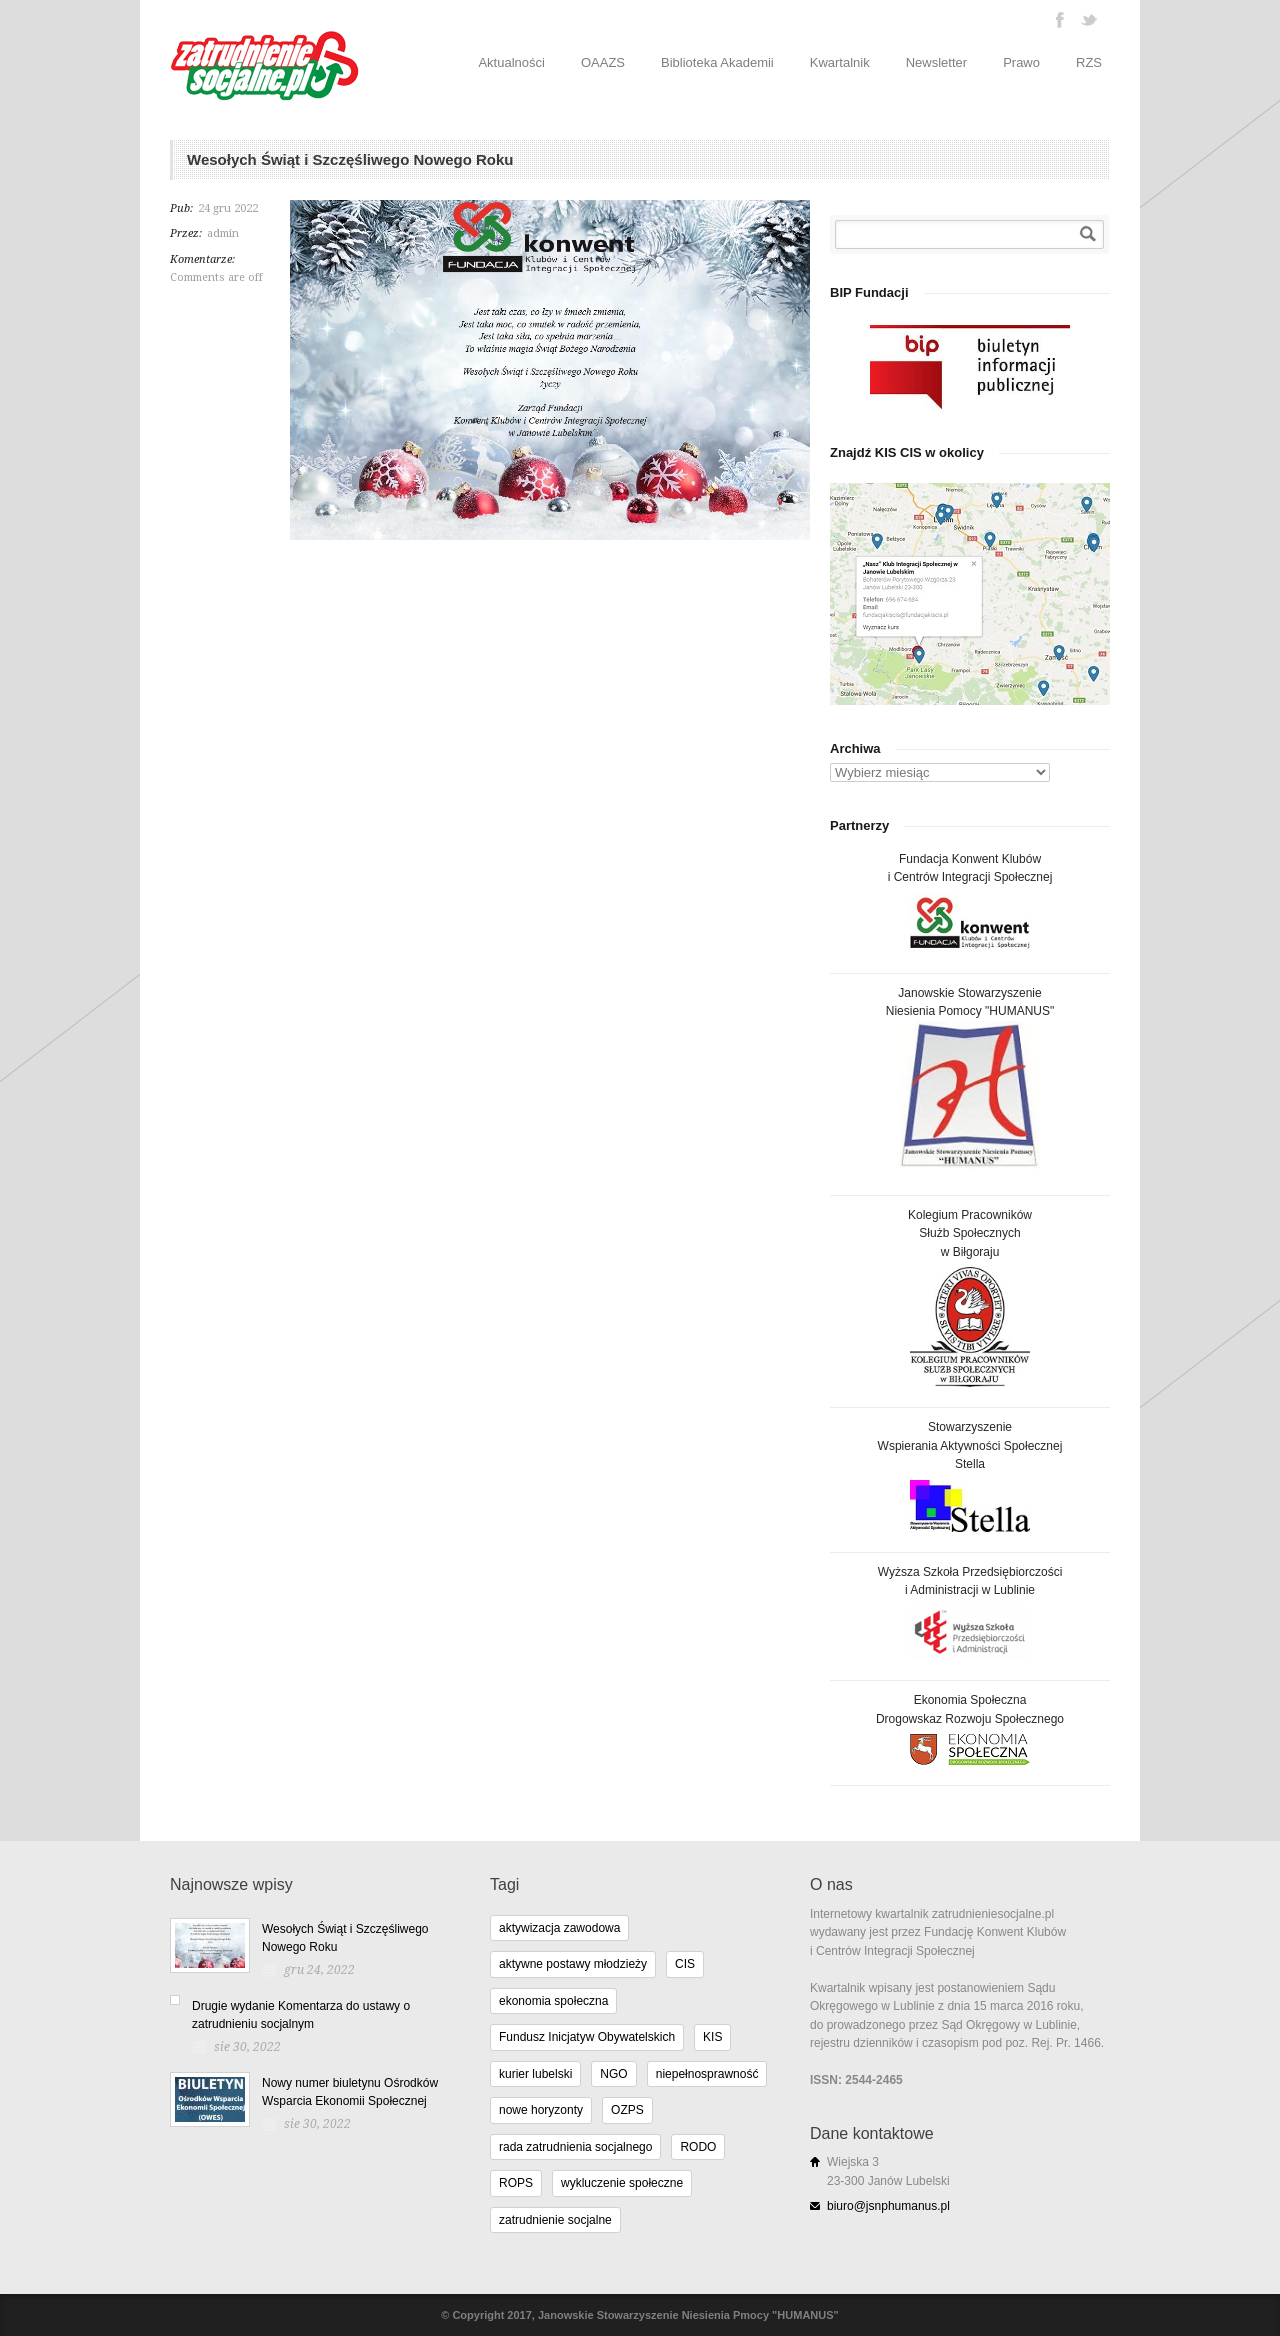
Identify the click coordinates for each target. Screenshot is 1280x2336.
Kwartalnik (840, 62)
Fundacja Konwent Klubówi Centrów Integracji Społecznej (970, 902)
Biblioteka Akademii (717, 62)
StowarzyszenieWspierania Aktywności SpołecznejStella (970, 1475)
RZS (1089, 62)
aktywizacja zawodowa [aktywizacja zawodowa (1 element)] (559, 1928)
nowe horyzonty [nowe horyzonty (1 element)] (541, 2110)
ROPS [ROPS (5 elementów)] (516, 2183)
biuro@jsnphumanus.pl (888, 2206)
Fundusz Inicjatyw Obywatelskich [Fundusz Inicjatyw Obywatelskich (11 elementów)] (587, 2037)
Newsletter (936, 62)
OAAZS (603, 62)
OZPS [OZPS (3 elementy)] (627, 2110)
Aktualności (511, 62)
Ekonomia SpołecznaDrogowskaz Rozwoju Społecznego (970, 1729)
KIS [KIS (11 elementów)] (712, 2037)
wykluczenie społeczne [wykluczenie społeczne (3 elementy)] (622, 2183)
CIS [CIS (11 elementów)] (685, 1964)
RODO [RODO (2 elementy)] (698, 2147)
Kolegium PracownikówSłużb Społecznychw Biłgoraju (970, 1298)
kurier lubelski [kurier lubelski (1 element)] (535, 2074)
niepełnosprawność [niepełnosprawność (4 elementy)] (707, 2074)
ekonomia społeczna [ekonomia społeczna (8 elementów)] (553, 2001)
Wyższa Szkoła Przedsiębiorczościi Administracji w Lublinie (970, 1613)
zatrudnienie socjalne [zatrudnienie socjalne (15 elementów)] (555, 2220)
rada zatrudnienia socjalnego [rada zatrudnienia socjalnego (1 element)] (575, 2147)
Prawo (1021, 62)
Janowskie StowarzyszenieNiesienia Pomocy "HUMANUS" (970, 1080)
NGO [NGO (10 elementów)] (613, 2074)
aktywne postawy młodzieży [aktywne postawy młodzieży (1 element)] (573, 1964)
